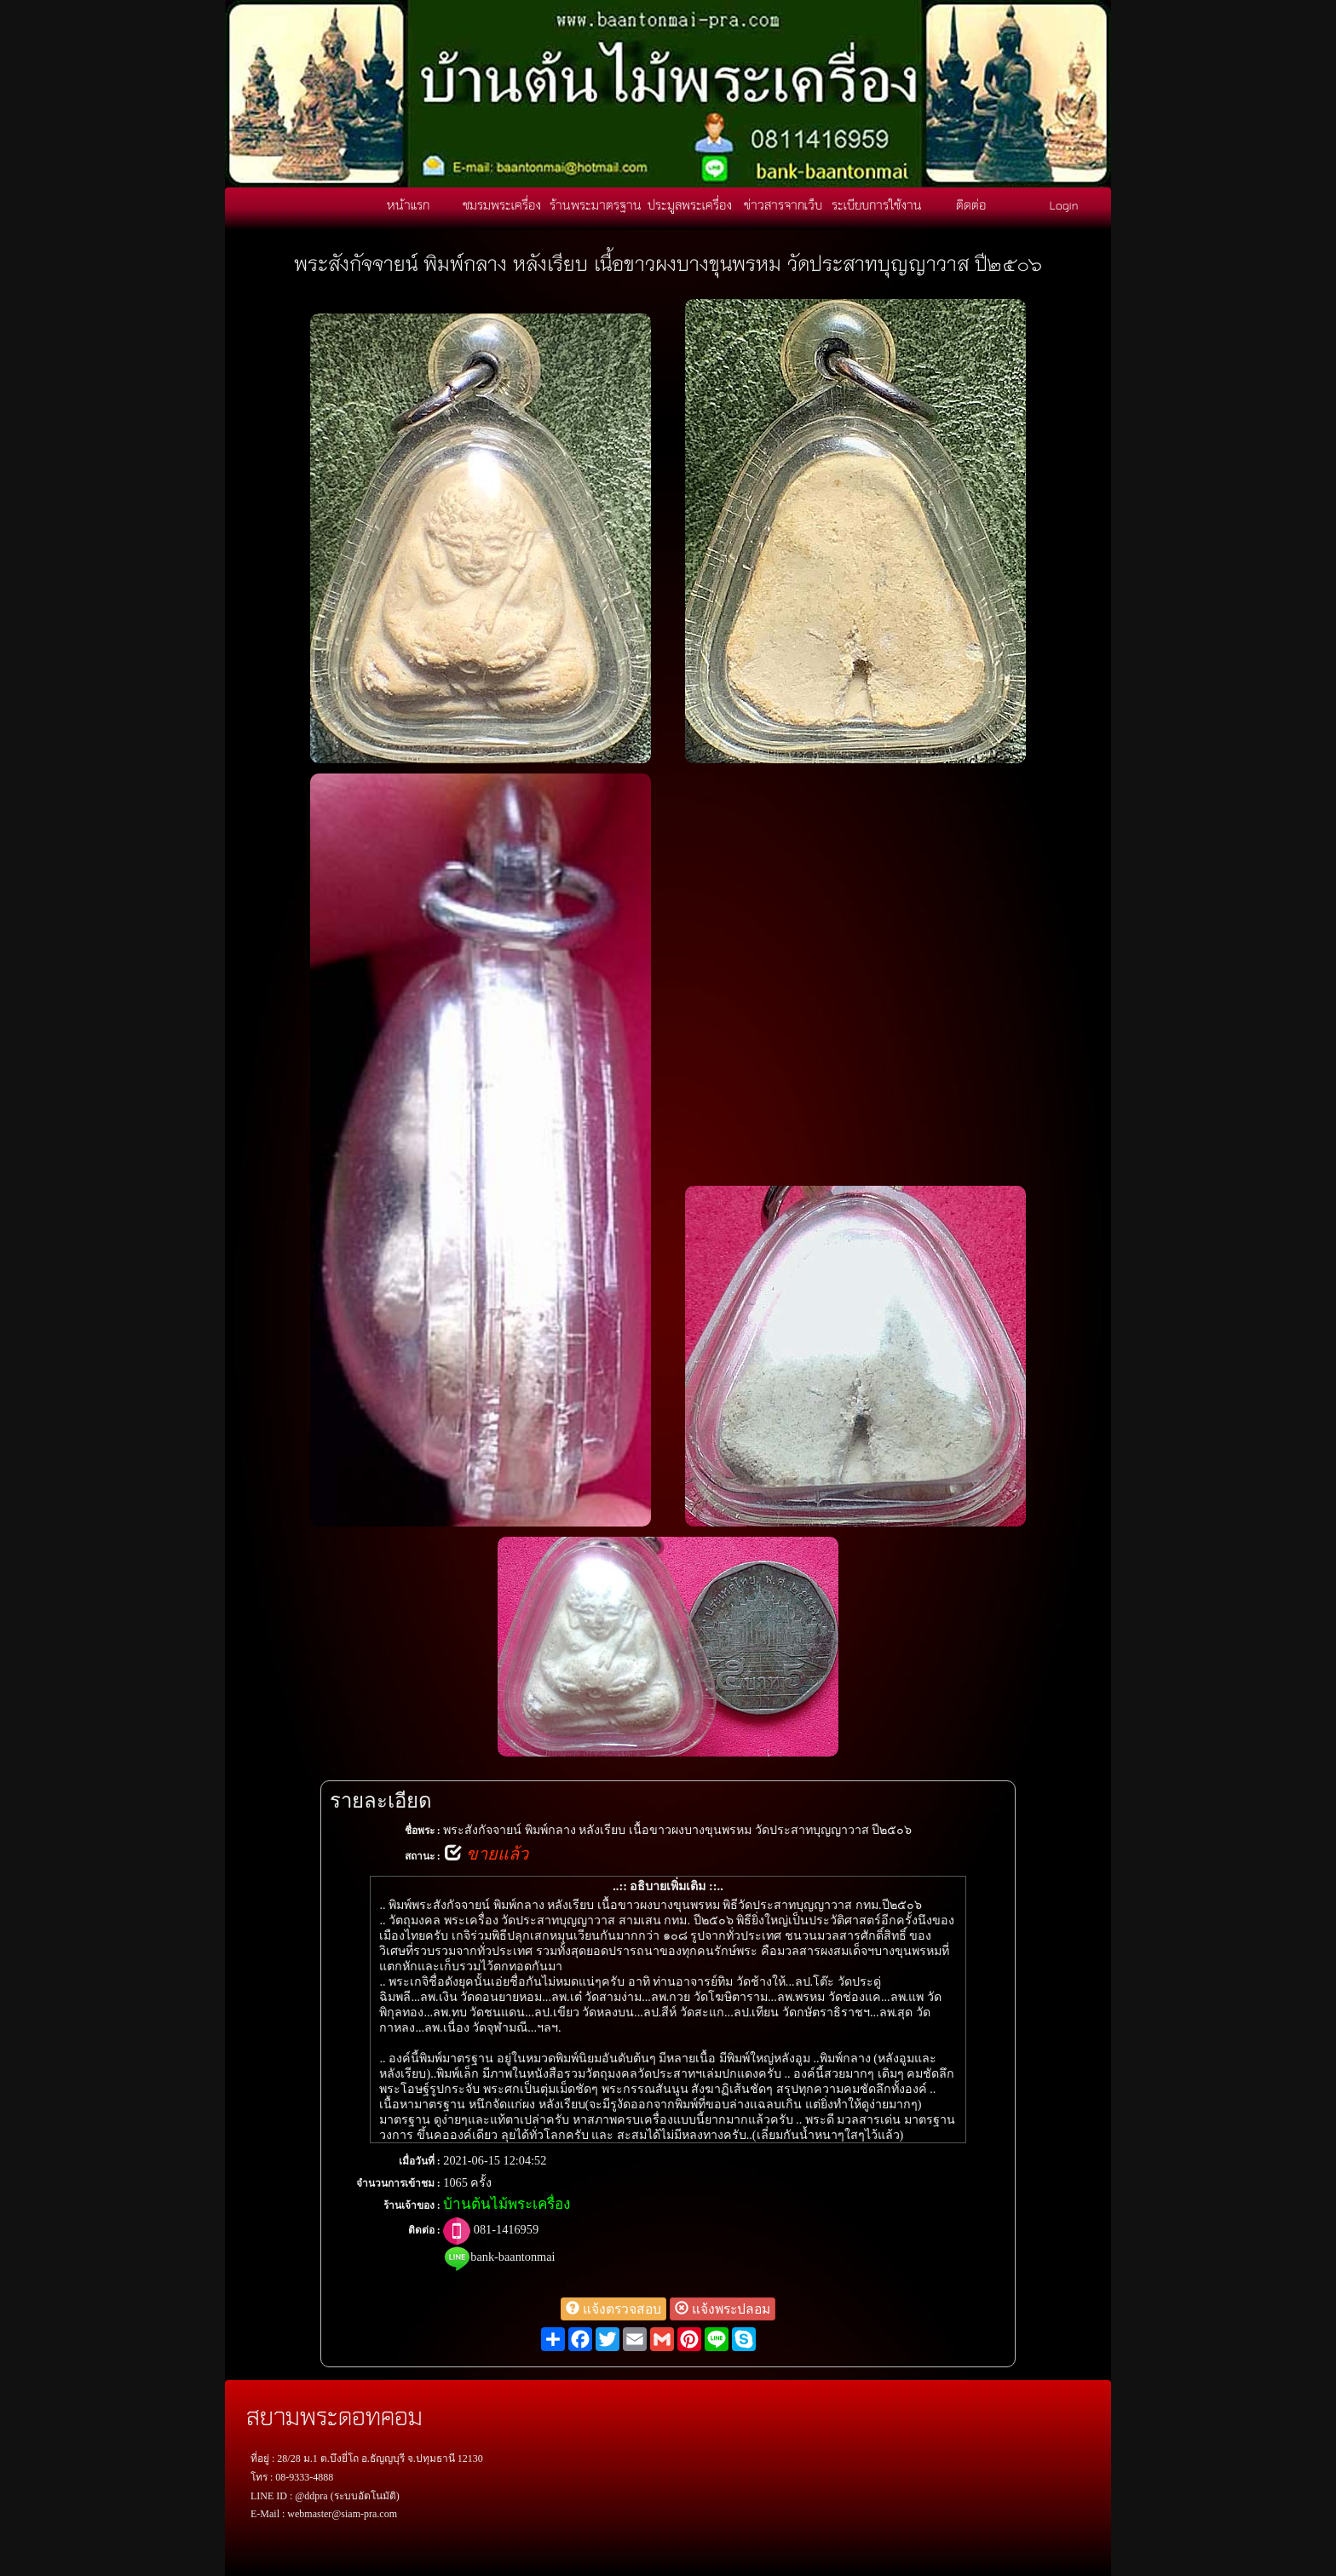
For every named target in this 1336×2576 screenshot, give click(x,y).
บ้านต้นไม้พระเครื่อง (506, 2204)
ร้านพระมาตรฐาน (596, 204)
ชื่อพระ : (423, 1831)
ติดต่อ (971, 204)
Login (1064, 204)
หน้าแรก (408, 204)
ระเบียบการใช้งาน (877, 204)
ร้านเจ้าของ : (412, 2205)
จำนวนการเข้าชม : (398, 2183)
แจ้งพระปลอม (722, 2309)
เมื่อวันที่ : (420, 2161)
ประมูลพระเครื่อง (690, 204)
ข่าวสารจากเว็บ (783, 204)
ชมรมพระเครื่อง (502, 204)
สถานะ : (423, 1856)
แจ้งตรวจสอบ (613, 2309)
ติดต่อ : (424, 2230)
